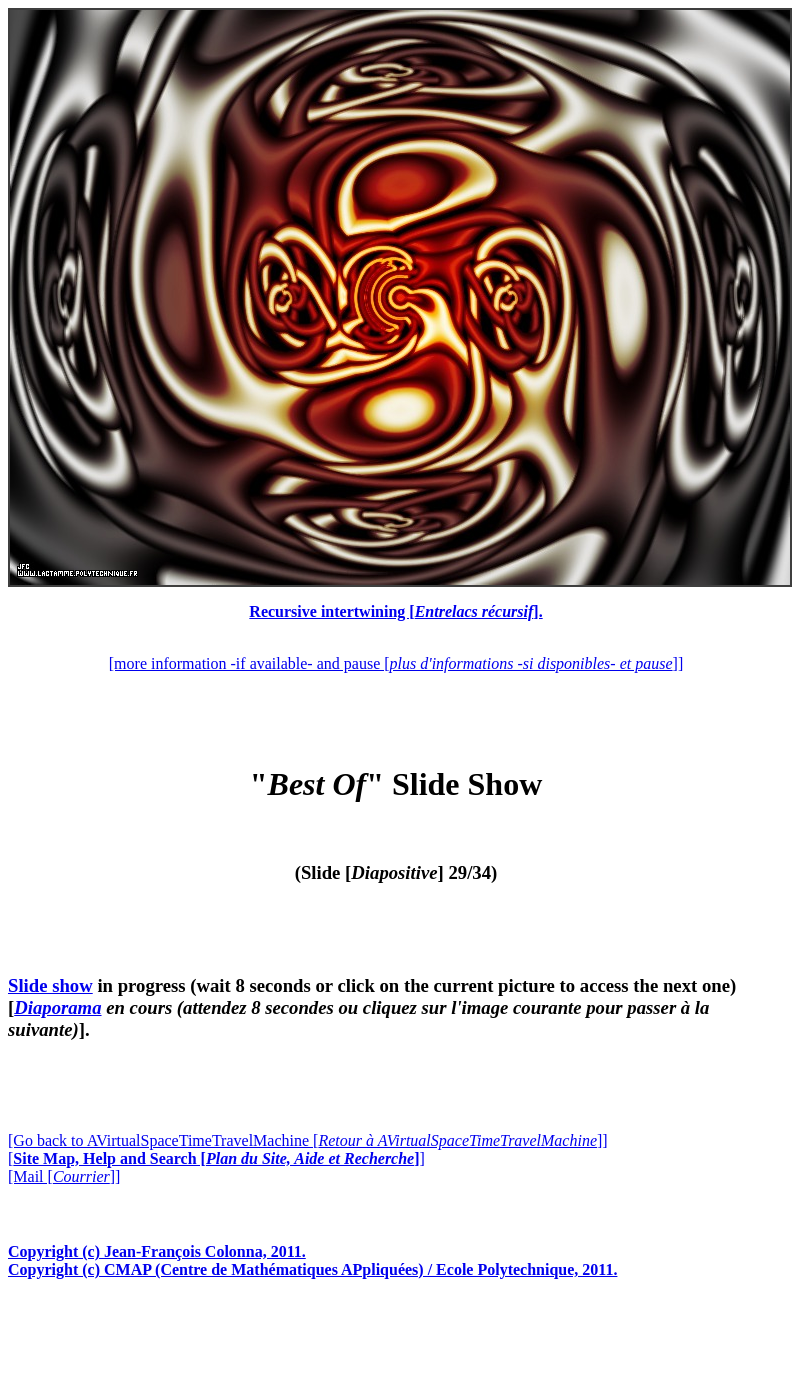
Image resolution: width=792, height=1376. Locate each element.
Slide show (50, 985)
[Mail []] (64, 1176)
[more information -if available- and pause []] (396, 663)
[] (216, 1158)
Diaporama (57, 1007)
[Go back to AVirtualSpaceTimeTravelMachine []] (308, 1140)
